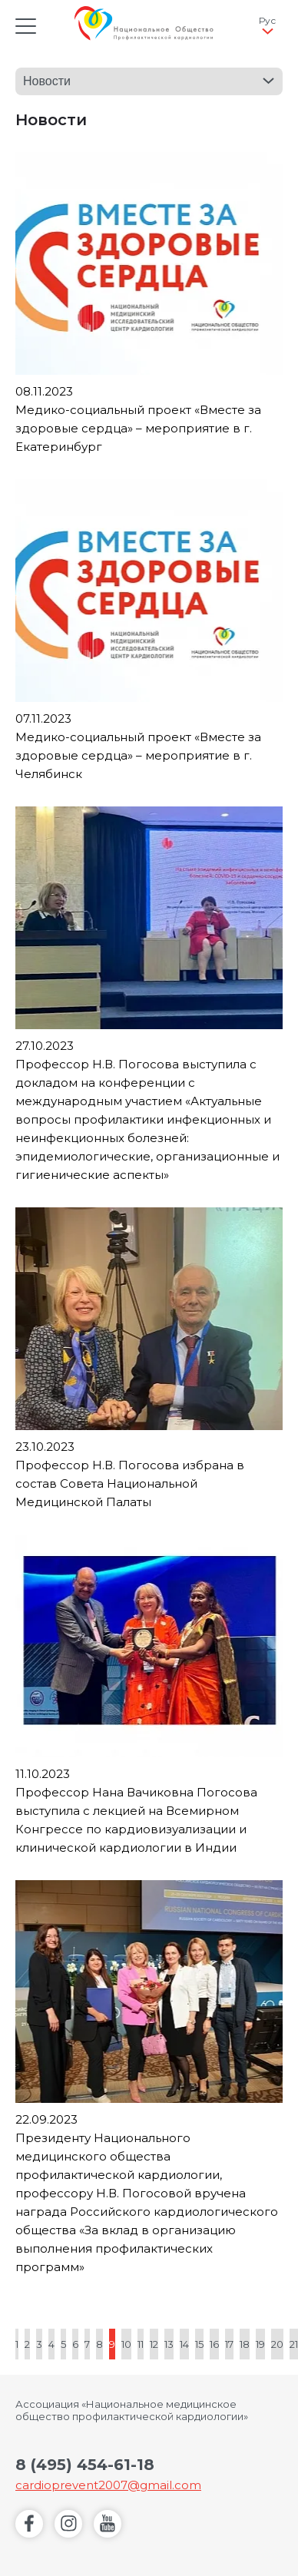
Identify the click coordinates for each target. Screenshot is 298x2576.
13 (169, 2344)
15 (199, 2344)
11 (140, 2344)
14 (184, 2344)
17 (229, 2344)
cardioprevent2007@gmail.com (108, 2485)
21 (294, 2344)
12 (154, 2344)
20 (277, 2344)
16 (214, 2344)
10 (126, 2344)
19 (260, 2344)
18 (245, 2344)
